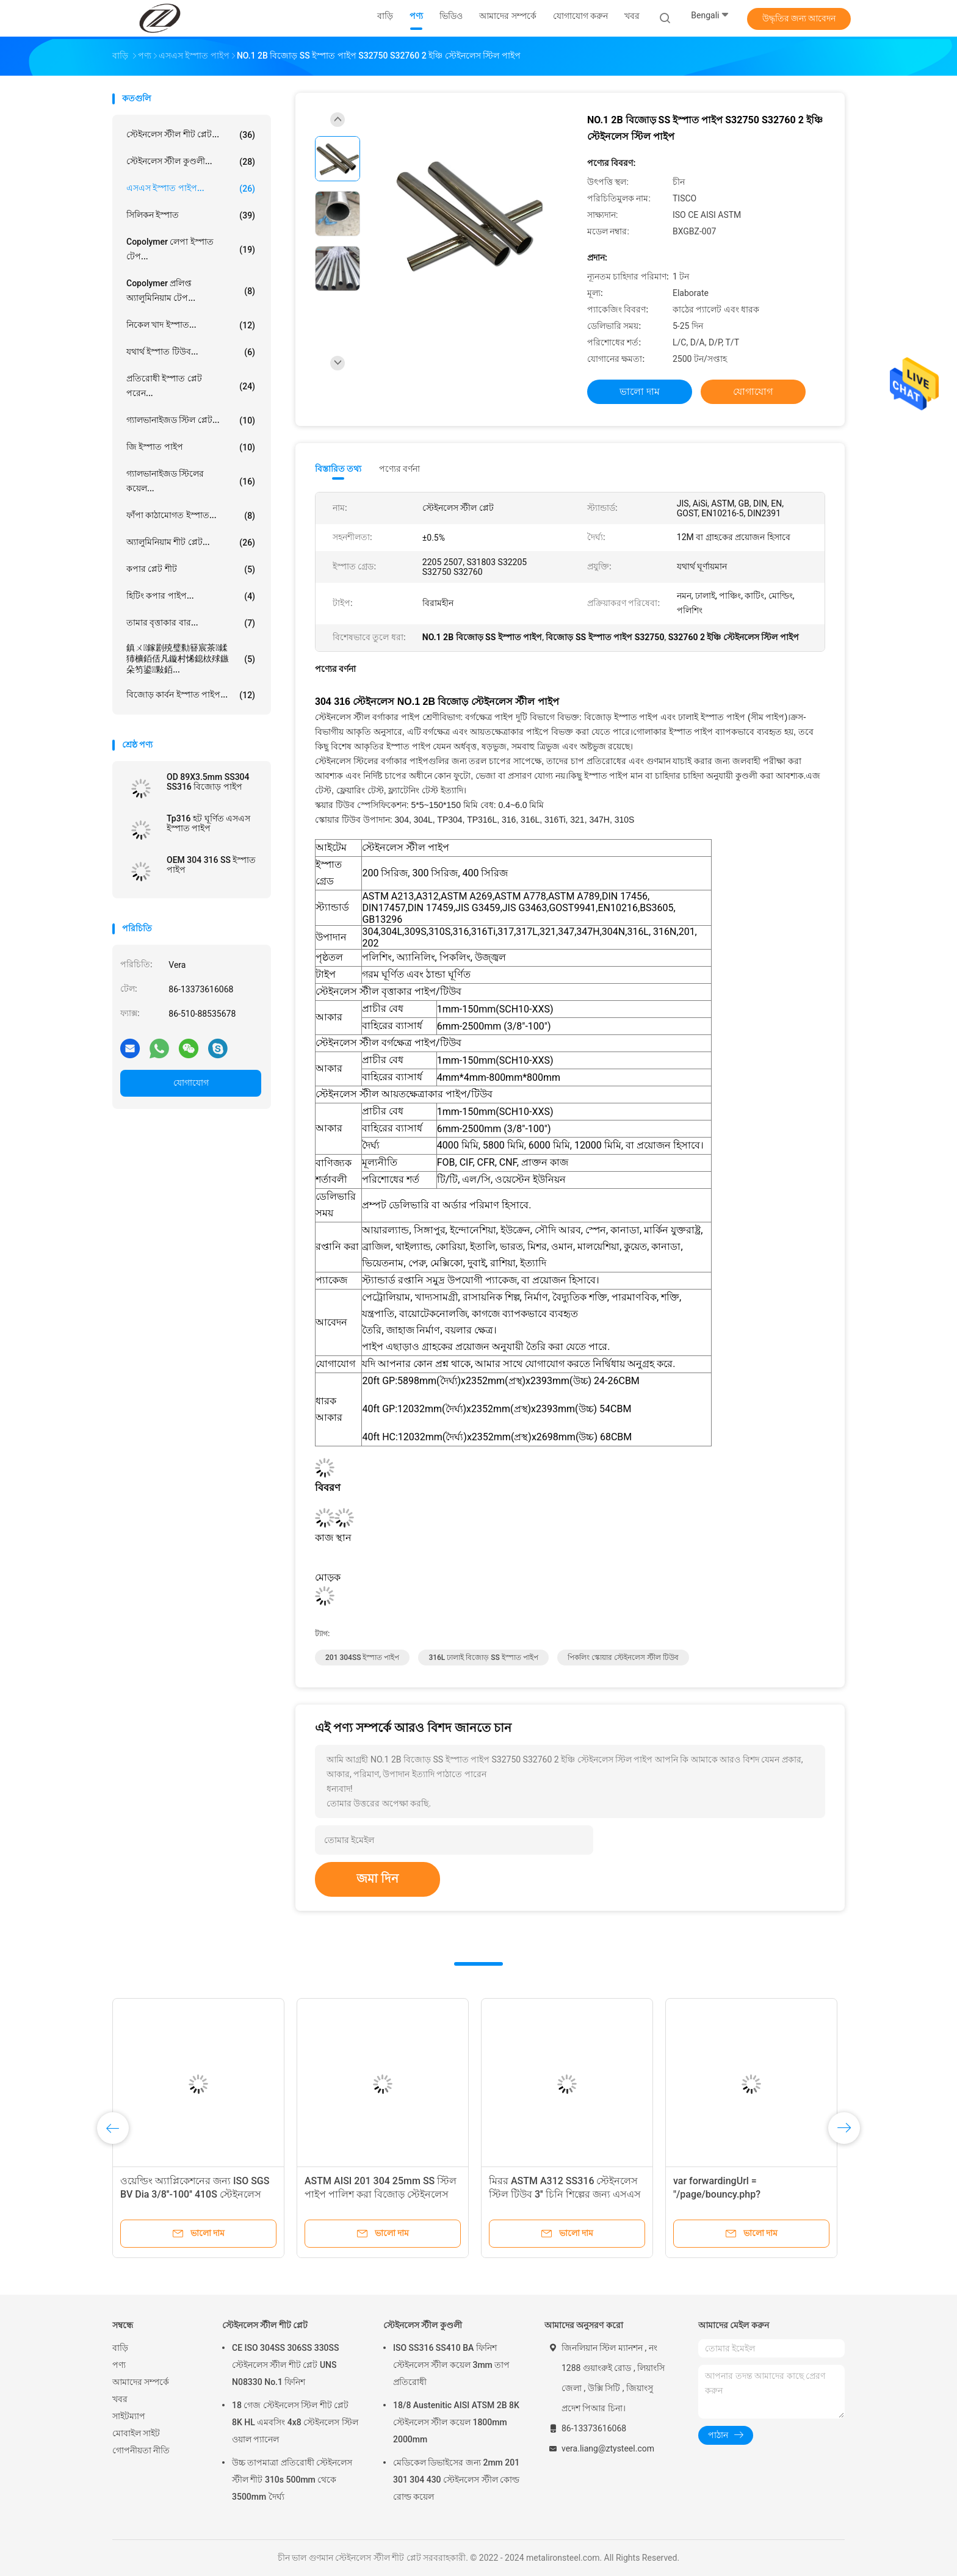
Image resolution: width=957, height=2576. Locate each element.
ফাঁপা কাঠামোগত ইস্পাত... (190, 516)
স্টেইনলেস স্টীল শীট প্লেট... (190, 135)
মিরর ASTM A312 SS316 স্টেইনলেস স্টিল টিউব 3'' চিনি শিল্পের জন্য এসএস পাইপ (565, 2194)
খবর (120, 2399)
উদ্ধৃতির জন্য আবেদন (799, 18)
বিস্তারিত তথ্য (338, 469)
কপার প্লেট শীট (190, 569)
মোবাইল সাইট (136, 2433)
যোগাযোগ (191, 1083)
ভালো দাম (639, 391)
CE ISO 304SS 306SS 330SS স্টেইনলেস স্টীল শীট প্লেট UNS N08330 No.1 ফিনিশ (285, 2365)
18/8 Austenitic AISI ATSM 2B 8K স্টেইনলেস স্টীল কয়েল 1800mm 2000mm (456, 2422)
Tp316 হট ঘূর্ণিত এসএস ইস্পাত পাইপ (208, 823)
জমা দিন (377, 1878)
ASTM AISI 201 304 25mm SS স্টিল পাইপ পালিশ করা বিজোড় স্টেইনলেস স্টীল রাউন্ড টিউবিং (381, 2194)
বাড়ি (120, 2348)
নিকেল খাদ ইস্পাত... (190, 325)
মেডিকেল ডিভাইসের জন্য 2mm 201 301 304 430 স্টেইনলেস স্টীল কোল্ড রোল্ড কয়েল (456, 2480)
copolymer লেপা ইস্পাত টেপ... (190, 249)
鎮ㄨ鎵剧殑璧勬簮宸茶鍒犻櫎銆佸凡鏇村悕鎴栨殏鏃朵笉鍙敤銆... (190, 658)
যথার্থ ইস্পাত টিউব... (190, 352)
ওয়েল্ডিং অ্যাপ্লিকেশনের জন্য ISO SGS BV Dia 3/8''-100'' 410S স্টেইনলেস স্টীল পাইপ (194, 2194)
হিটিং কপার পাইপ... (190, 596)
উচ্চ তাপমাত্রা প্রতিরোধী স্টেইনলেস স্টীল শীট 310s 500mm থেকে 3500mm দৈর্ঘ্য (292, 2480)
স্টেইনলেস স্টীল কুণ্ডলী (422, 2325)
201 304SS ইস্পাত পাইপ (362, 1657)
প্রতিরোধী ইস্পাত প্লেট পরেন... (190, 385)
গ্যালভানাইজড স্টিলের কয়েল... (190, 481)
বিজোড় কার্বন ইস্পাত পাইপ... (190, 695)
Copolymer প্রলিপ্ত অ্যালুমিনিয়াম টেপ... (190, 290)
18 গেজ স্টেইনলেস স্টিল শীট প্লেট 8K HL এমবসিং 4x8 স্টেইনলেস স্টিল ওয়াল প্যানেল (295, 2422)
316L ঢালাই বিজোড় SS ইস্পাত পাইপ (483, 1657)
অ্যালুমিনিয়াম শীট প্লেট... (190, 542)
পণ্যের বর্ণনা (399, 469)
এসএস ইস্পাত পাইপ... (190, 188)
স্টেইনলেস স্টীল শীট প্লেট (265, 2325)
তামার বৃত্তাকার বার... (190, 623)
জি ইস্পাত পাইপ (190, 447)
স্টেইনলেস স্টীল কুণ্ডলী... (190, 162)
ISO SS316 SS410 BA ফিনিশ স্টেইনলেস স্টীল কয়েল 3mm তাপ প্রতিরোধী (451, 2365)
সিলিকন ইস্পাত (190, 215)
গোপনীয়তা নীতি (141, 2450)
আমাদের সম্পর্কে (140, 2382)
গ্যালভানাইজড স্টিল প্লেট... (190, 420)
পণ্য (119, 2365)
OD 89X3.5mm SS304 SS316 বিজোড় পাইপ (208, 782)
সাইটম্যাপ (128, 2416)
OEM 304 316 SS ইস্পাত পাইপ (211, 865)
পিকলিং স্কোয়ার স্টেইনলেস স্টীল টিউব (623, 1657)
